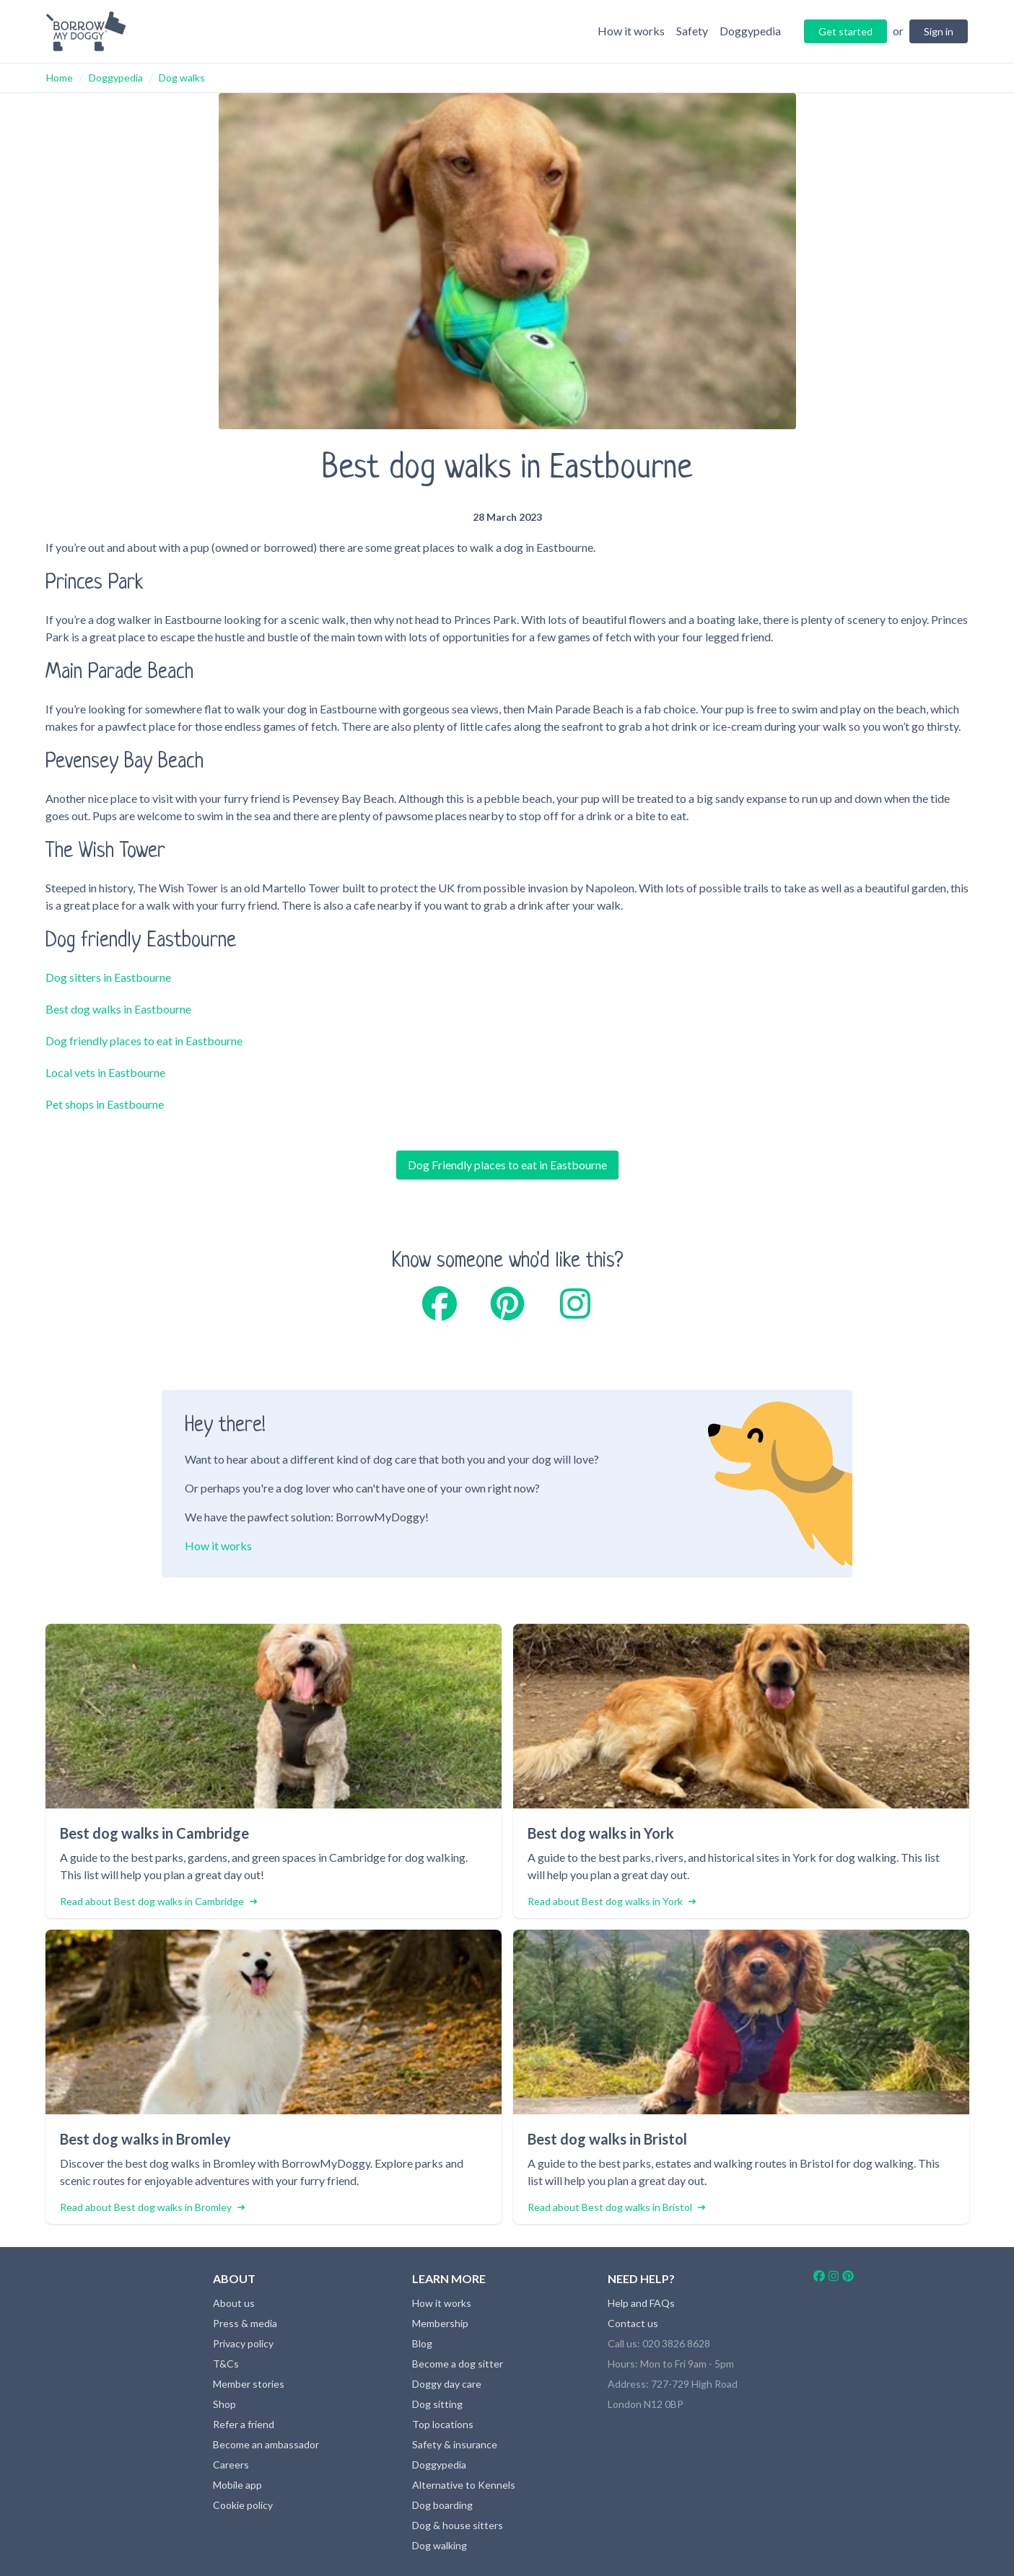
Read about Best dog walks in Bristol (616, 2207)
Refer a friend (243, 2424)
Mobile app (237, 2485)
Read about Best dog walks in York (612, 1901)
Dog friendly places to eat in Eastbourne (143, 1040)
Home (59, 77)
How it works (218, 1545)
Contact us (633, 2323)
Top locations (442, 2424)
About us (234, 2303)
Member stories (248, 2384)
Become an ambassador (266, 2444)
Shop (224, 2404)
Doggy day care (446, 2384)
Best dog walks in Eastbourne (118, 1009)
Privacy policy (243, 2343)
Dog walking (439, 2545)
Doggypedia (116, 77)
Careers (231, 2464)
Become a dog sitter (457, 2363)
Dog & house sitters (457, 2525)
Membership (440, 2323)
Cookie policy (243, 2505)
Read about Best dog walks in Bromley (152, 2207)
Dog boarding (442, 2505)
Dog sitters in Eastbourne (108, 977)
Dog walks (182, 77)
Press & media (245, 2323)
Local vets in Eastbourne (105, 1072)
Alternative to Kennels (463, 2485)
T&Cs (226, 2363)
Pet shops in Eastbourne (104, 1104)
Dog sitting (437, 2404)
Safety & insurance (454, 2444)
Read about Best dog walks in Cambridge (158, 1901)
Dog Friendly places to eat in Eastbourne (507, 1164)
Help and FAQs (641, 2303)
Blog (422, 2343)
